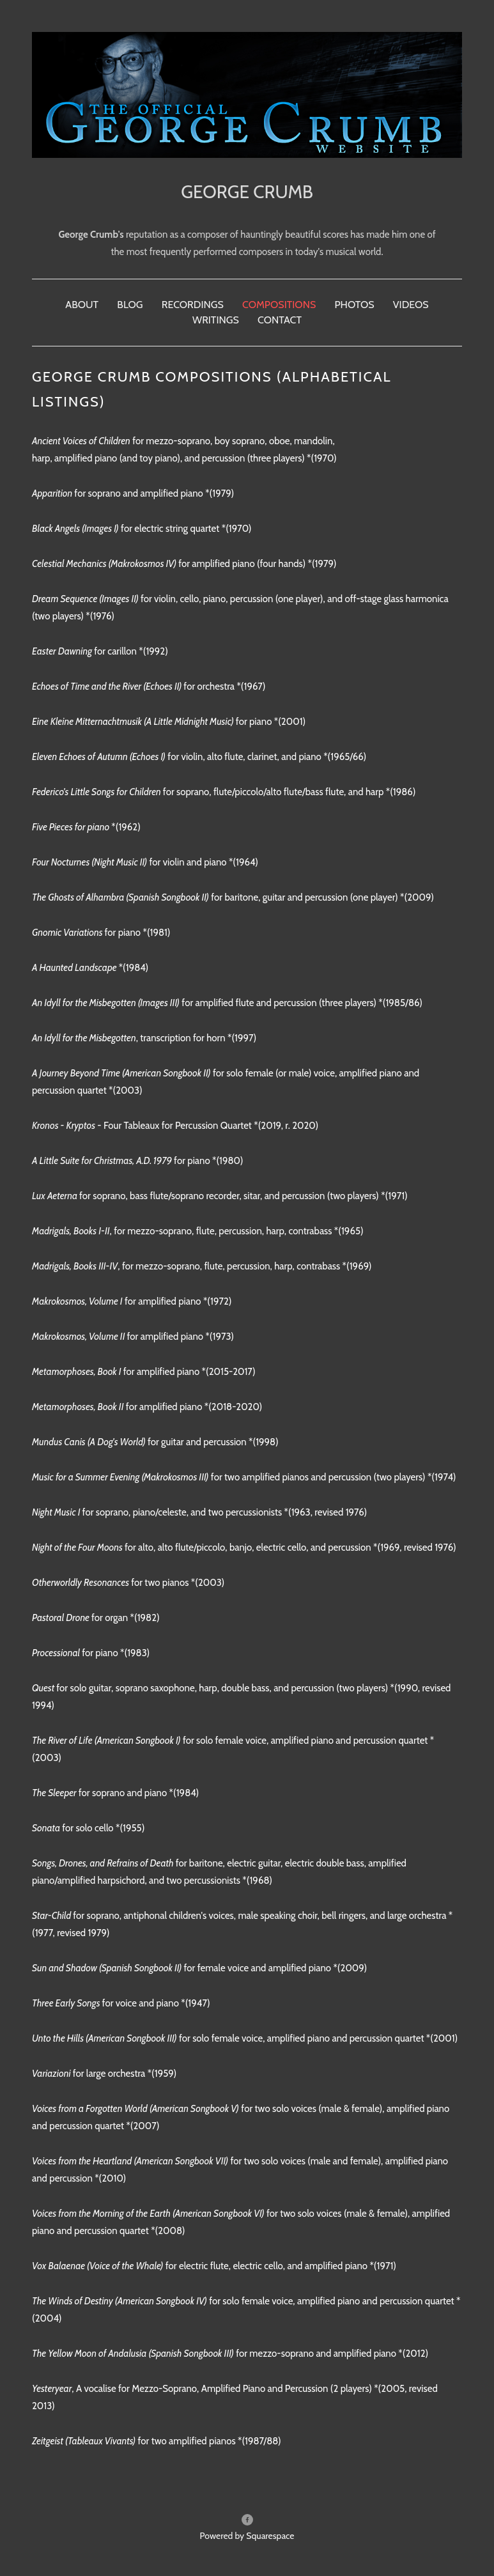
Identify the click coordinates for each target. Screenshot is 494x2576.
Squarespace (270, 2535)
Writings (215, 320)
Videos (411, 305)
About (81, 305)
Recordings (193, 305)
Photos (354, 305)
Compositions (279, 305)
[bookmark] (247, 93)
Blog (130, 305)
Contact (280, 320)
